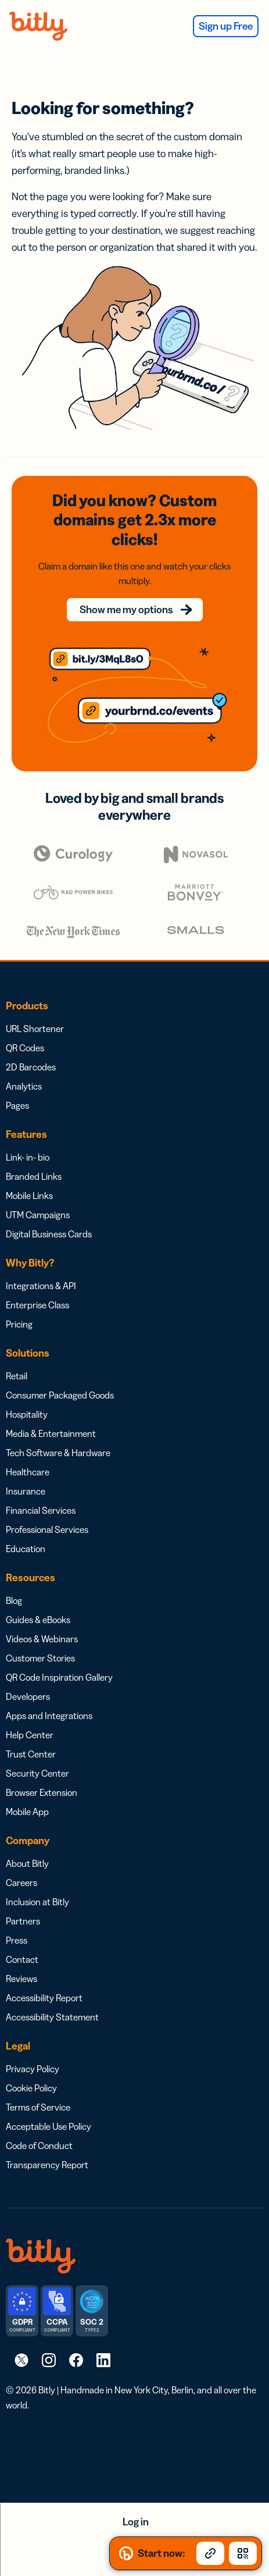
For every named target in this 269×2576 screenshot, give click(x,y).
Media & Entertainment (51, 1433)
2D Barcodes (31, 1067)
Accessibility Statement (52, 2017)
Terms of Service (38, 2107)
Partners (23, 1921)
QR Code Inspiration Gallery (59, 1677)
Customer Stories (40, 1658)
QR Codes (25, 1048)
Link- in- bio (27, 1157)
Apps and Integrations (49, 1715)
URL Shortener (35, 1028)
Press (16, 1940)
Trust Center (31, 1754)
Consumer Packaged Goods (60, 1395)
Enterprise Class (37, 1305)
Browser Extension (41, 1792)
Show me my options (126, 609)
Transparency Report (47, 2165)
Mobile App (27, 1811)
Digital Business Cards (49, 1234)
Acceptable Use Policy (48, 2126)
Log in (136, 2521)
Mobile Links (29, 1195)
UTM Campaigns (38, 1215)
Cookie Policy (31, 2088)
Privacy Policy (32, 2069)
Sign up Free (226, 26)
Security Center (37, 1773)
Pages (17, 1105)
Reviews (21, 1978)
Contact (22, 1959)
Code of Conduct (39, 2145)
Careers (21, 1882)
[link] (21, 2359)
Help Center (29, 1735)
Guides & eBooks (38, 1619)
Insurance (25, 1491)
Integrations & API (41, 1285)
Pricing (19, 1324)
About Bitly (27, 1863)
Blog (14, 1600)
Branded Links (34, 1176)
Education (25, 1548)
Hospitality (27, 1414)
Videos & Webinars (42, 1639)
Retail (16, 1376)
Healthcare (27, 1472)
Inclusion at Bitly (37, 1902)
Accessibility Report (44, 1998)
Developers (28, 1696)
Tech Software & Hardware (58, 1452)
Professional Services (47, 1529)
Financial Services (41, 1510)
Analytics (24, 1086)
